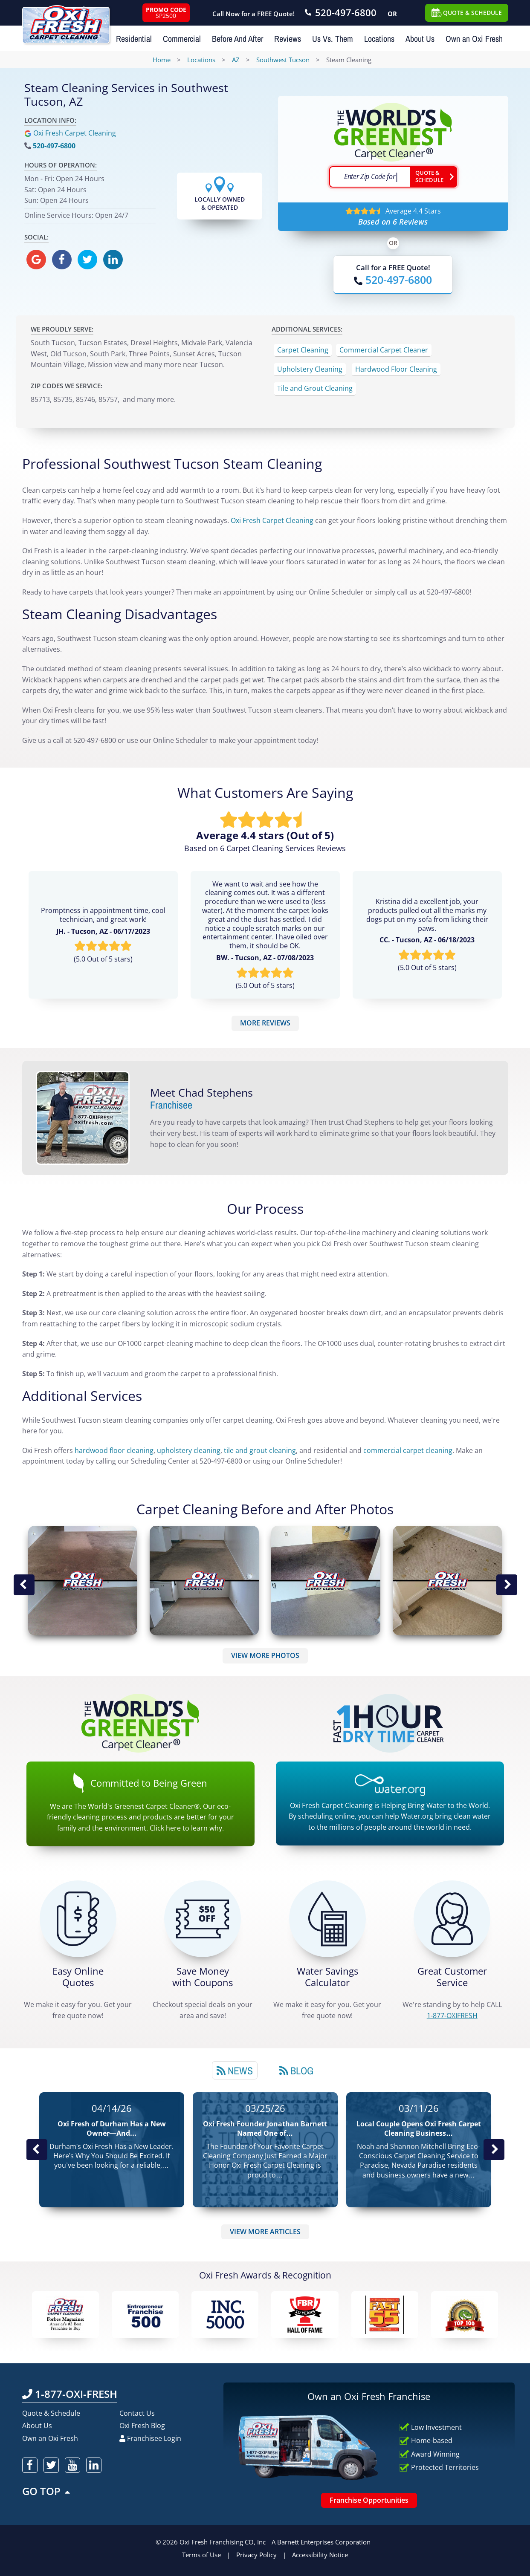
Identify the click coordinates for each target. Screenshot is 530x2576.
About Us (419, 38)
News (235, 2070)
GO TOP (47, 2491)
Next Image (506, 1585)
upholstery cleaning (188, 1450)
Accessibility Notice (320, 2554)
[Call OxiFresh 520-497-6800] (342, 13)
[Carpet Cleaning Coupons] (202, 1918)
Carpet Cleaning (302, 350)
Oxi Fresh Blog (142, 2425)
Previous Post (36, 2150)
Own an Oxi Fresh (474, 38)
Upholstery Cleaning (309, 369)
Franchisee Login (150, 2438)
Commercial (182, 38)
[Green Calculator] (327, 1918)
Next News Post (494, 2150)
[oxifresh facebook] (62, 259)
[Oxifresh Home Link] (66, 21)
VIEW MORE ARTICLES (265, 2231)
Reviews (287, 38)
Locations (379, 38)
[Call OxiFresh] (393, 280)
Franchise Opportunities (369, 2500)
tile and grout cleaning (260, 1450)
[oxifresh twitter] (87, 259)
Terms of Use (201, 2554)
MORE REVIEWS (265, 1023)
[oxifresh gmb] (36, 259)
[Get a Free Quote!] (78, 1918)
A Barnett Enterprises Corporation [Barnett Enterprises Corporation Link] (321, 2542)
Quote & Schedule (51, 2413)
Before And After (237, 38)
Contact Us (137, 2413)
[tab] (234, 2070)
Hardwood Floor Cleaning (396, 369)
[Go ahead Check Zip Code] (433, 177)
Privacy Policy (256, 2554)
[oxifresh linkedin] (113, 259)
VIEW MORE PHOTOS (265, 1655)
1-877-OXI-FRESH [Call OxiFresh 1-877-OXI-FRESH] (69, 2394)
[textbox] (369, 177)
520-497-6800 (54, 145)
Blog (296, 2070)
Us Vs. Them (332, 38)
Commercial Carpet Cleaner (383, 350)
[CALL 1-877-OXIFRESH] (452, 1918)
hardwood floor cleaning (114, 1450)
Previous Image (24, 1585)
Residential (134, 38)
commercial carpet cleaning (407, 1450)
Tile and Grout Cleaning (315, 388)
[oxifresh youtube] (72, 2465)
